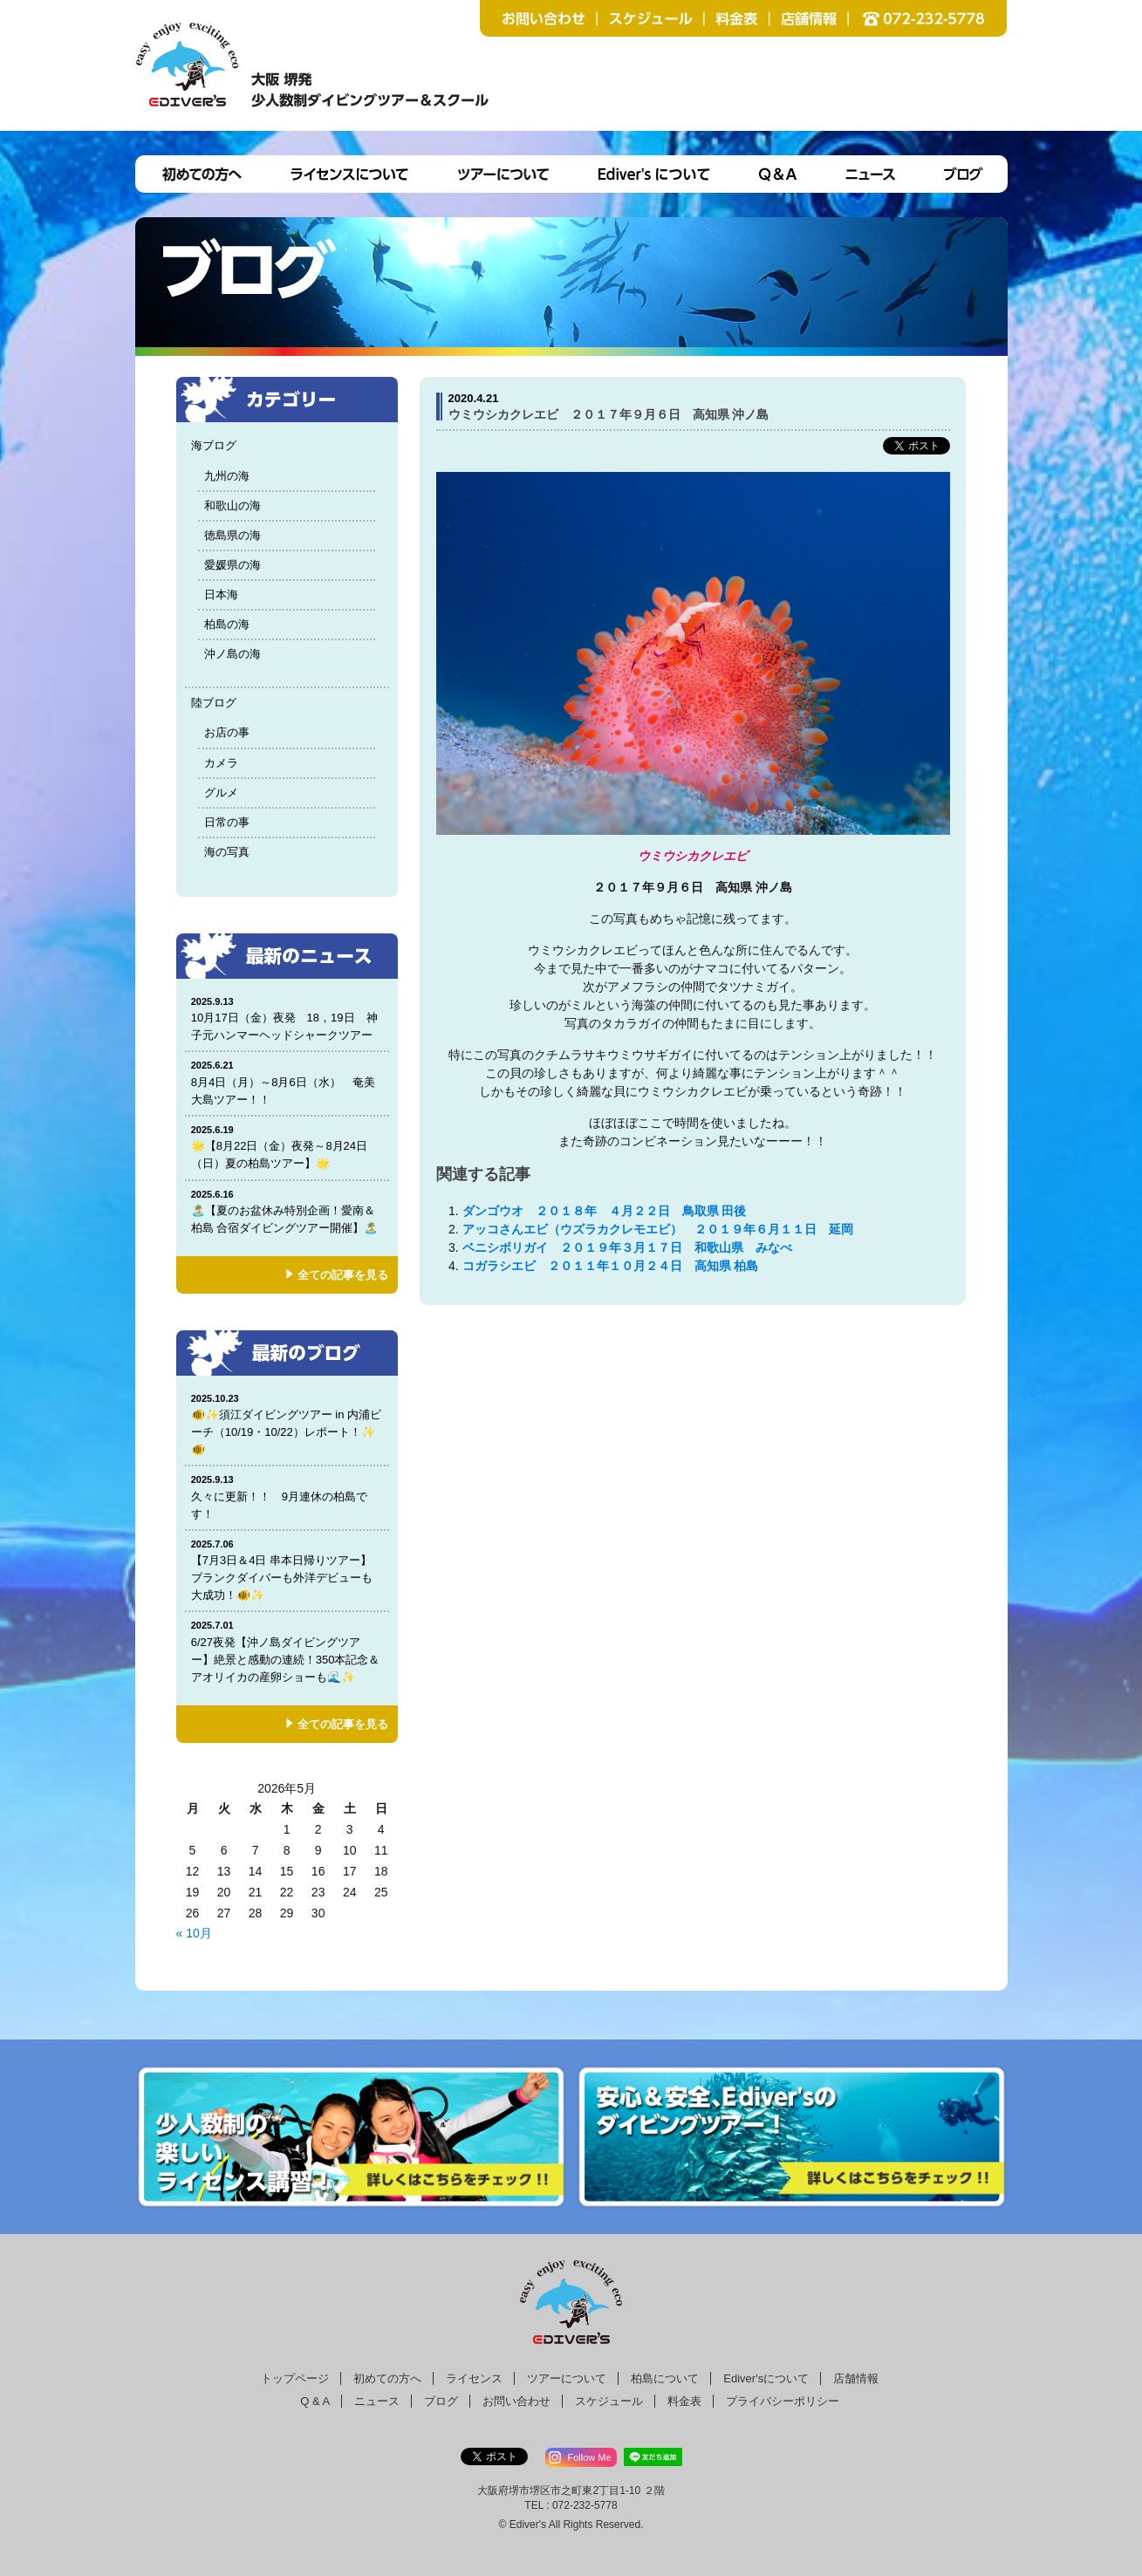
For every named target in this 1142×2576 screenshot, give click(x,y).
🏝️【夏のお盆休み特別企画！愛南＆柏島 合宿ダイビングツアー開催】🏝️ (287, 1211)
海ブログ (213, 445)
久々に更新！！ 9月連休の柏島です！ (287, 1496)
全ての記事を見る (342, 1274)
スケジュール (609, 2401)
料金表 (684, 2401)
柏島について (665, 2378)
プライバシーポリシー (782, 2401)
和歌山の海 (232, 505)
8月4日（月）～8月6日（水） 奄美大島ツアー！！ (287, 1082)
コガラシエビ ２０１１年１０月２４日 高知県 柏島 (610, 1266)
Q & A (315, 2401)
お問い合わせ (516, 2401)
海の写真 (227, 851)
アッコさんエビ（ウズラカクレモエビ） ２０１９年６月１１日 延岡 (657, 1229)
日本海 (221, 594)
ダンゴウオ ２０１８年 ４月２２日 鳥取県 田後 (604, 1211)
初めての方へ (387, 2378)
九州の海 (227, 475)
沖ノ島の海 (232, 653)
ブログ (441, 2401)
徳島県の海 (232, 535)
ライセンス (474, 2378)
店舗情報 (856, 2378)
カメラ (221, 762)
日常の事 (227, 822)
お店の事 (227, 732)
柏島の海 (227, 624)
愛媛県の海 (232, 564)
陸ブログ (213, 702)
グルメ (221, 792)
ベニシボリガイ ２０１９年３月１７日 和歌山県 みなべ (627, 1247)
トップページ (295, 2378)
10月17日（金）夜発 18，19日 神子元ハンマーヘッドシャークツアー (287, 1018)
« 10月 (194, 1933)
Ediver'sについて (766, 2378)
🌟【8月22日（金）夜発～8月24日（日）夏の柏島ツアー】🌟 (287, 1147)
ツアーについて (566, 2378)
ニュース (377, 2401)
